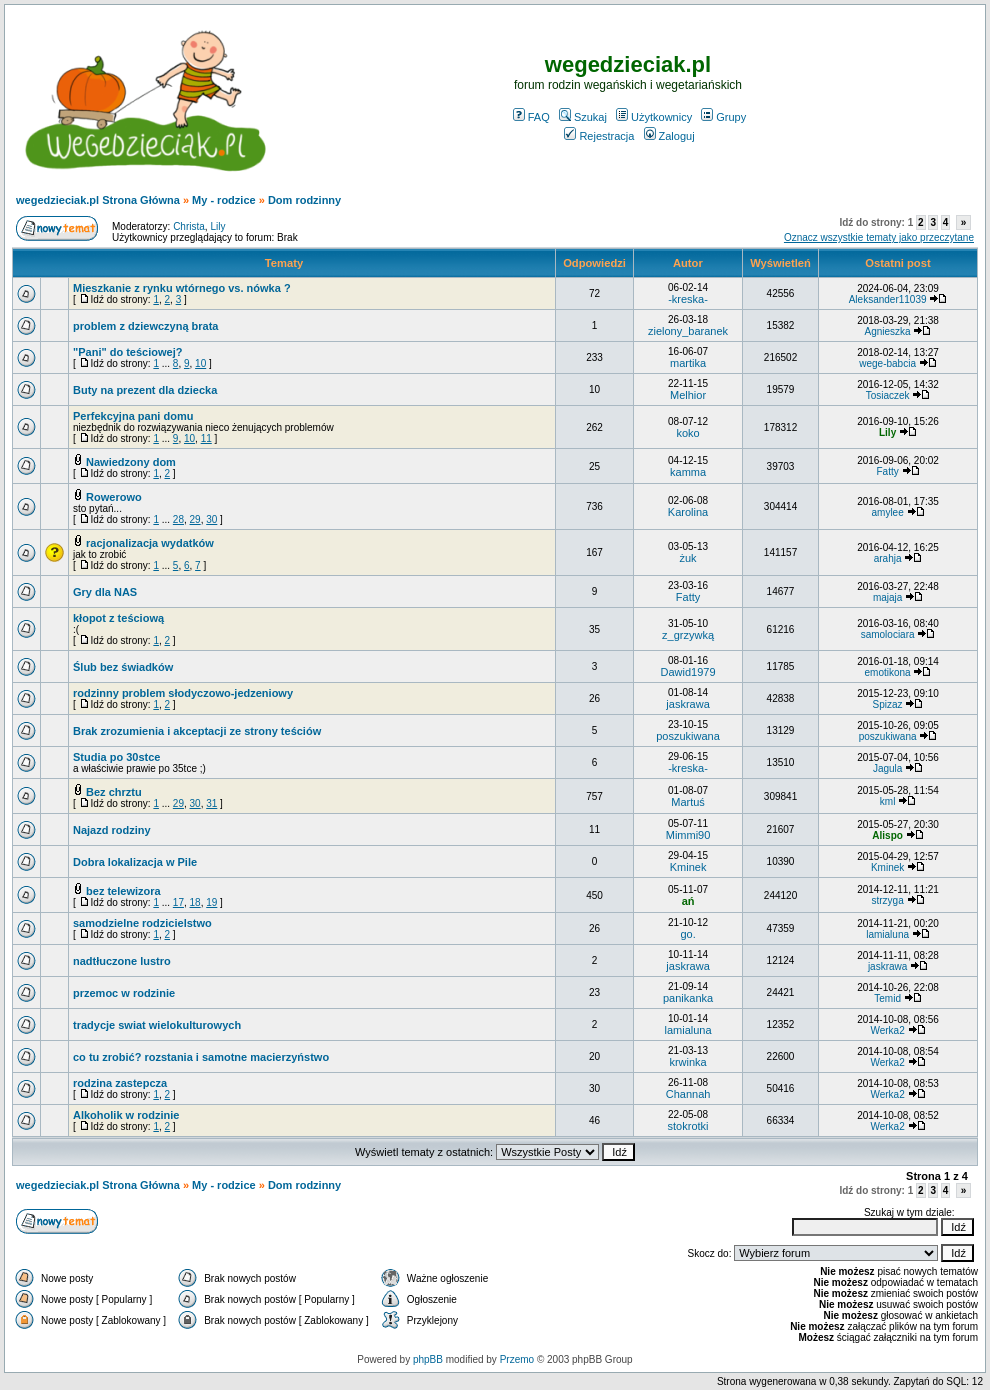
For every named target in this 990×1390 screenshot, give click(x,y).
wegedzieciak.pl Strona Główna (98, 200)
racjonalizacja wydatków (150, 543)
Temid (887, 998)
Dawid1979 (688, 672)
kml (888, 801)
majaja (887, 597)
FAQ (531, 117)
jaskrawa (687, 704)
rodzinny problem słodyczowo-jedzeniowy (183, 693)
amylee (887, 512)
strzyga (887, 900)
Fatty (887, 471)
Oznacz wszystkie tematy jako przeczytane (879, 237)
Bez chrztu (114, 792)
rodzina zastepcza (120, 1083)
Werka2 (887, 1030)
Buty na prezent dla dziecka (145, 390)
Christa (189, 226)
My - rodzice (224, 200)
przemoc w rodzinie (124, 993)
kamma (688, 472)
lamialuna (887, 934)
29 (195, 519)
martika (688, 363)
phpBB (428, 1359)
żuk (687, 558)
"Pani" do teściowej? (127, 352)
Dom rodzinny (304, 200)
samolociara (888, 634)
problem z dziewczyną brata (145, 326)
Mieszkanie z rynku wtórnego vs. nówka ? (182, 288)
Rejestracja (599, 136)
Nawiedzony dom (131, 462)
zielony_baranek (688, 331)
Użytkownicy (654, 117)
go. (687, 934)
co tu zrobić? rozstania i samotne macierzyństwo (201, 1057)
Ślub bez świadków (123, 667)
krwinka (687, 1062)
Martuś (688, 802)
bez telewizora (123, 891)
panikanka (688, 998)
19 (211, 902)
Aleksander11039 (888, 299)
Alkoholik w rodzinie (126, 1115)
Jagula (887, 768)
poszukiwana (688, 736)
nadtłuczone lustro (122, 961)
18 (195, 902)
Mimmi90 (688, 835)
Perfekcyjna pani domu (133, 416)
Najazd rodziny (112, 830)
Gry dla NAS (105, 592)
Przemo (517, 1359)
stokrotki (688, 1126)
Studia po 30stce (116, 757)
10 (200, 363)
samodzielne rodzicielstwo (142, 923)
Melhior (688, 395)
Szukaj (583, 117)
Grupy (723, 117)
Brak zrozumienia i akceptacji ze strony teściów (197, 731)
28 (178, 519)
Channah (688, 1094)
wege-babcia (887, 363)
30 (211, 519)
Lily (217, 226)
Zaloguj (669, 136)
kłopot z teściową (118, 618)
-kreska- (688, 299)
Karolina (688, 512)
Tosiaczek (888, 395)
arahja (888, 558)
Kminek (688, 867)
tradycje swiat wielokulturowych (157, 1025)
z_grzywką (688, 635)
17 (178, 902)
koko (687, 433)
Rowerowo (114, 497)
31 (211, 803)
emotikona (888, 672)
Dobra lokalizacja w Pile (135, 862)
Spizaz (888, 704)
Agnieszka (888, 331)
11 (206, 438)
